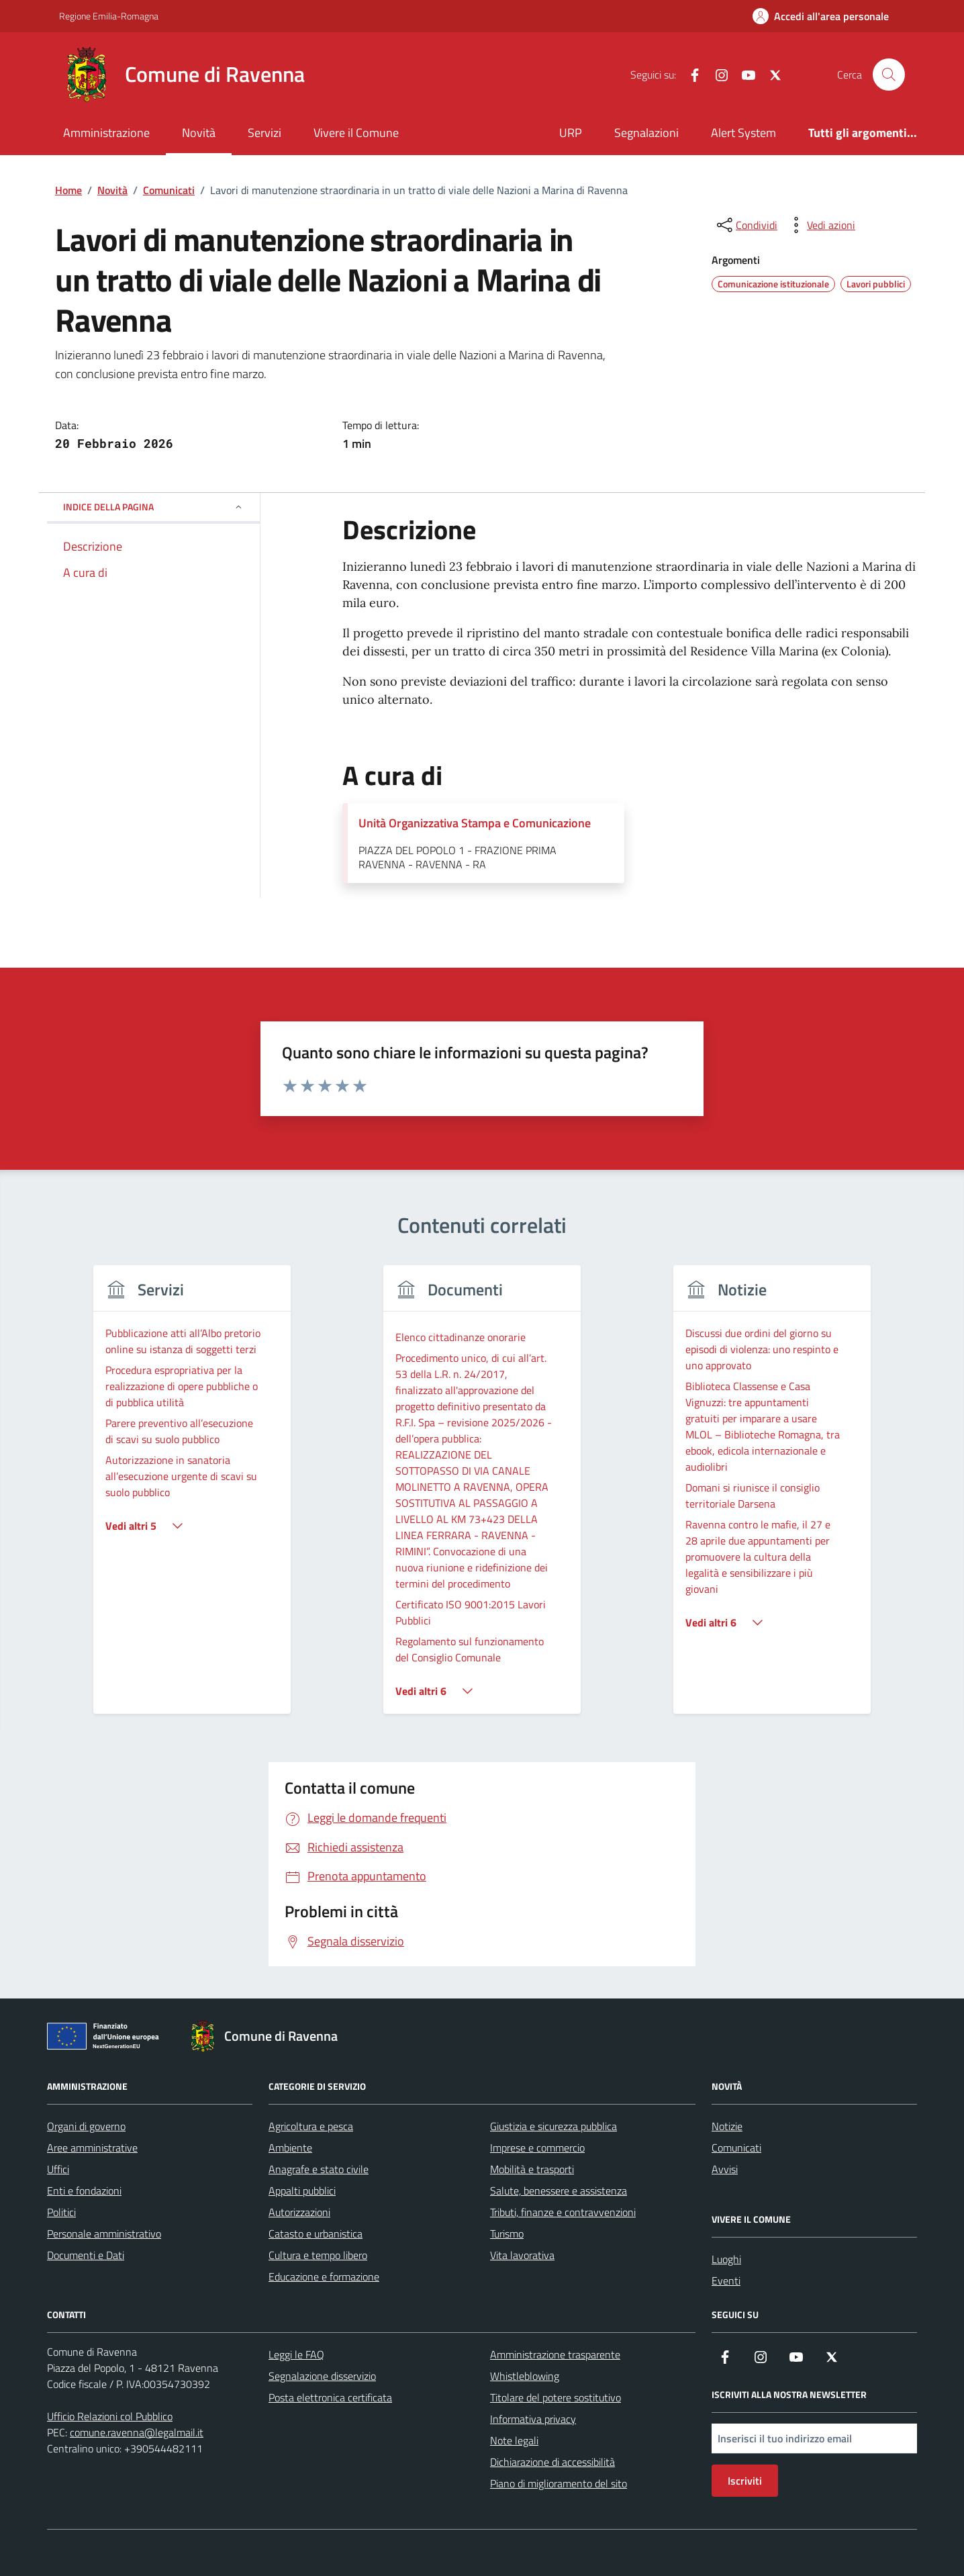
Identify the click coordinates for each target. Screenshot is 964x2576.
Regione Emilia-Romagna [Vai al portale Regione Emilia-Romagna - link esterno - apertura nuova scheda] (108, 16)
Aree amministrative (92, 2148)
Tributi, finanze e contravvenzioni (563, 2212)
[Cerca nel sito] (889, 74)
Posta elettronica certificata (330, 2397)
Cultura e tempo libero (318, 2255)
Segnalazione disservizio (322, 2376)
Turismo (507, 2233)
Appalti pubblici (302, 2190)
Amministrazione (106, 133)
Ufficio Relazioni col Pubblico (110, 2416)
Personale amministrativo (104, 2233)
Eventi (726, 2280)
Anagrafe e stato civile (319, 2169)
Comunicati (736, 2148)
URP (570, 133)
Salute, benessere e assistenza (558, 2190)
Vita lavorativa (522, 2255)
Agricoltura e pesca (311, 2126)
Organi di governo (86, 2126)
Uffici (58, 2169)
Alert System (743, 133)
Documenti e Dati (85, 2255)
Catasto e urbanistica (316, 2233)
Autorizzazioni (299, 2212)
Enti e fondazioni (84, 2190)
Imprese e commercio (537, 2148)
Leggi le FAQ (296, 2354)
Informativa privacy (533, 2419)
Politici (61, 2212)
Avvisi (725, 2169)
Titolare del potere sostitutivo (555, 2397)
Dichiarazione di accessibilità (552, 2462)
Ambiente (290, 2148)
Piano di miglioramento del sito (558, 2483)
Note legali (514, 2440)
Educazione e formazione (324, 2276)
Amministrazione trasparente (555, 2354)
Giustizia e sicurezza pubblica (553, 2126)
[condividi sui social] (746, 225)
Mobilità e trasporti (532, 2169)
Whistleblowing (524, 2376)
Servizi (264, 133)
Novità (198, 133)
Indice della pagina (153, 507)
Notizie (727, 2126)
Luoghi (726, 2259)
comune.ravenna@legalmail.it (136, 2432)
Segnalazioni (646, 133)
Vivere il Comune (356, 133)
